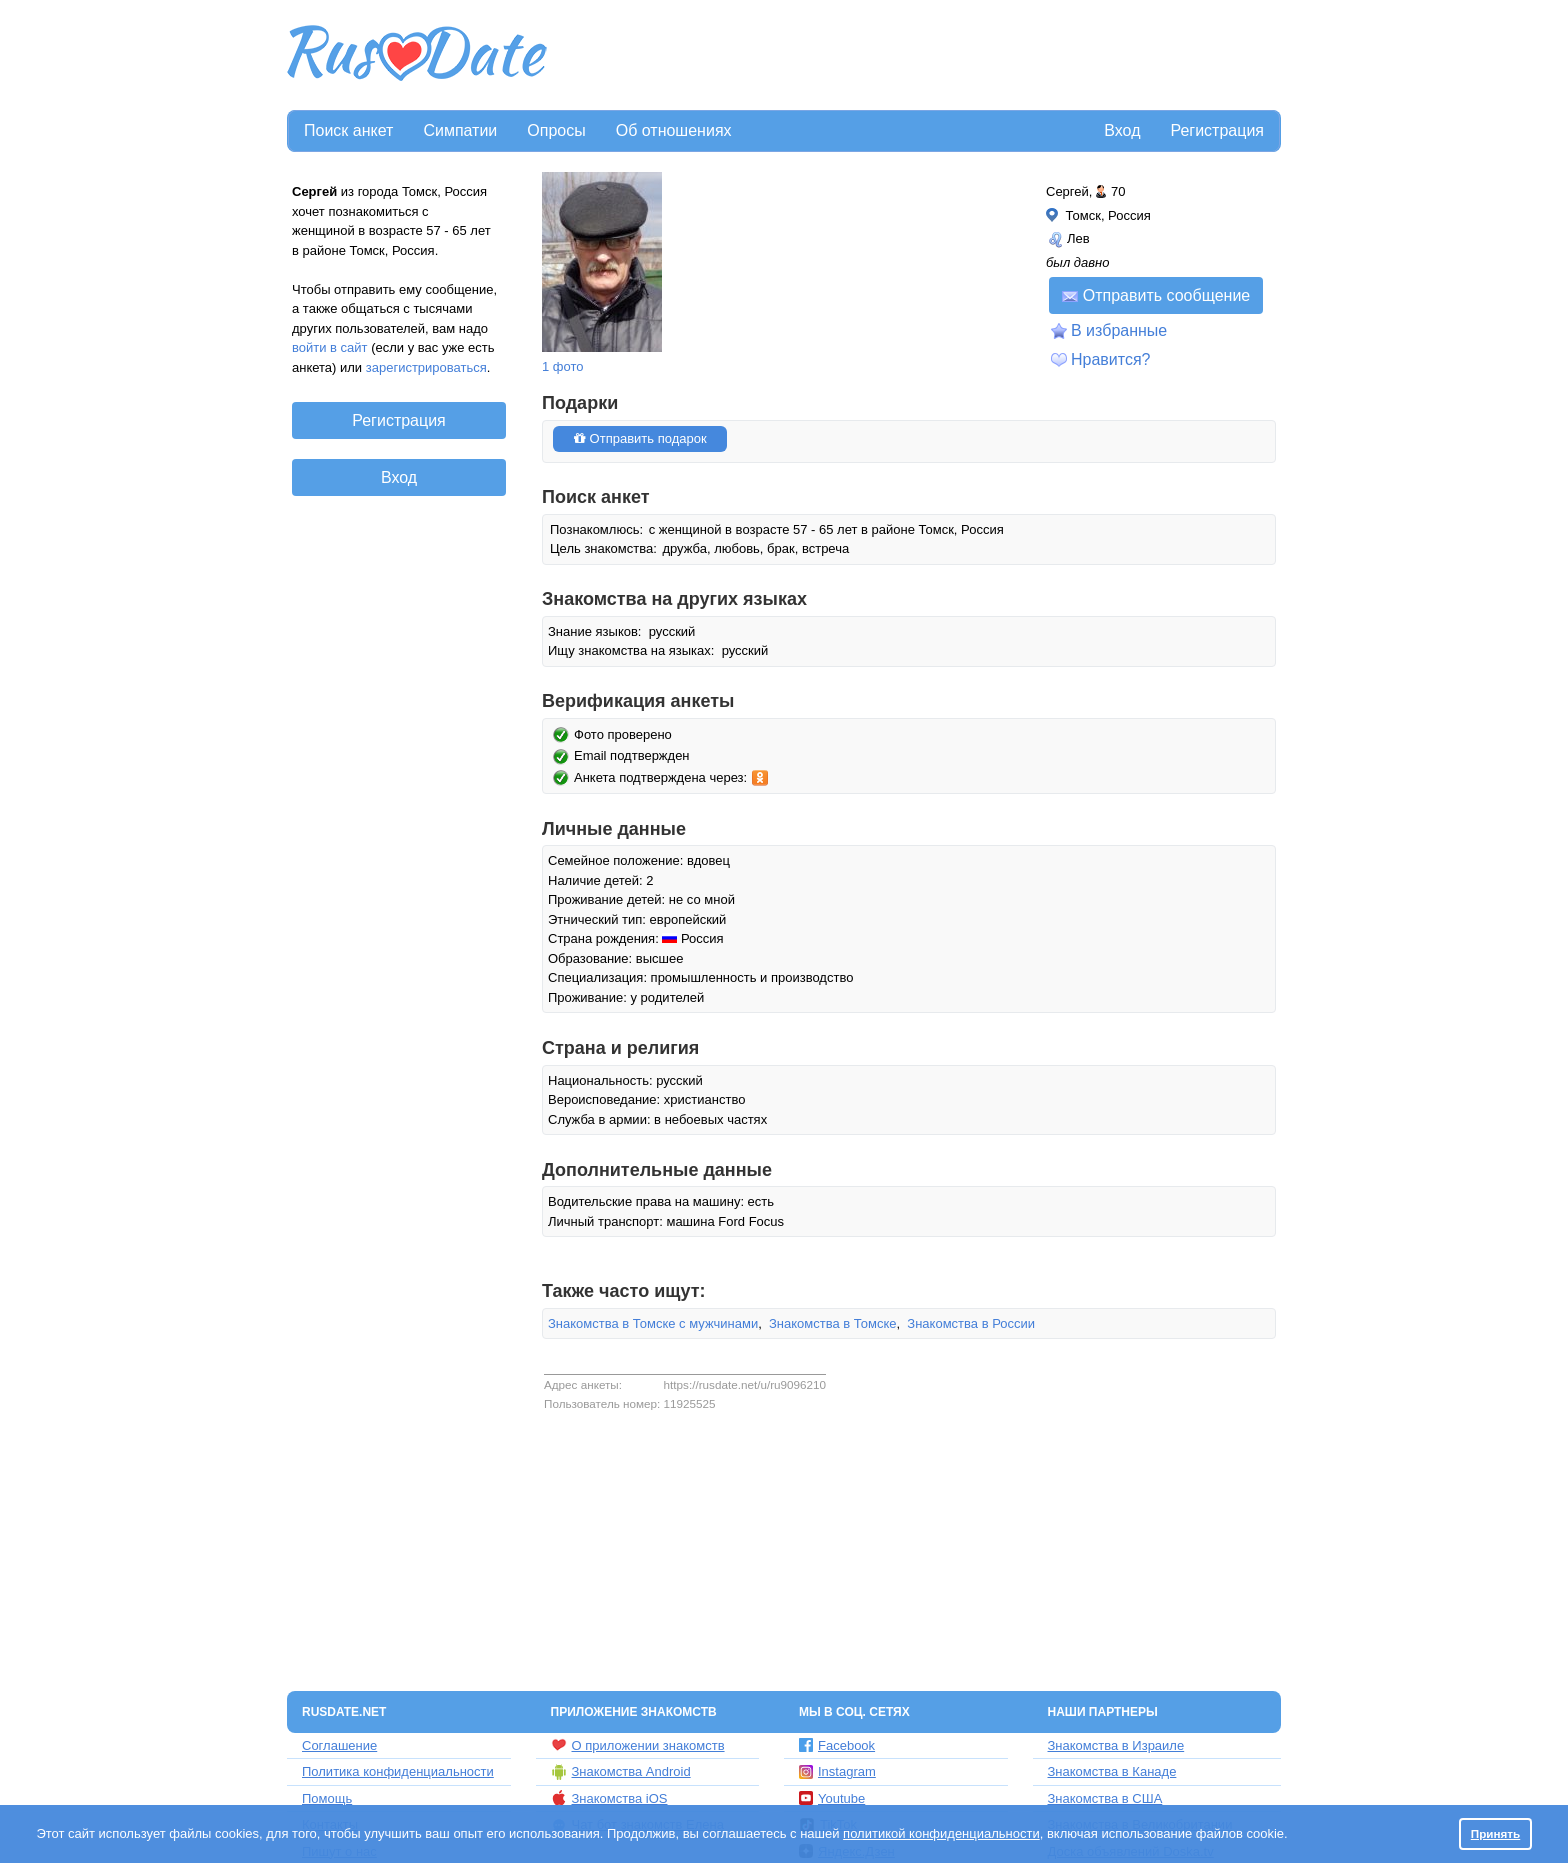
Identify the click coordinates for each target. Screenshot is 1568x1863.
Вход (1122, 130)
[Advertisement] (916, 56)
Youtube (832, 1798)
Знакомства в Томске (833, 1323)
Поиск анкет (348, 130)
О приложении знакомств (638, 1745)
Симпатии (460, 130)
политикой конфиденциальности (941, 1833)
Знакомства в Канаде (1112, 1771)
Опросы (556, 130)
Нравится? (1111, 359)
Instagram (837, 1771)
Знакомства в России (971, 1323)
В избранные (1119, 330)
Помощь (327, 1798)
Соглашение (339, 1745)
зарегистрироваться (426, 367)
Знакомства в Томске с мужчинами (653, 1323)
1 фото (563, 366)
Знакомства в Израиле (1116, 1745)
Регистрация (1217, 130)
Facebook (837, 1745)
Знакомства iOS (609, 1798)
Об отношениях (674, 130)
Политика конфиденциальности (398, 1771)
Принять (1496, 1833)
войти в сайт (330, 347)
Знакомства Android (621, 1772)
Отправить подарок (640, 438)
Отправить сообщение (1156, 295)
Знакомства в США (1105, 1798)
